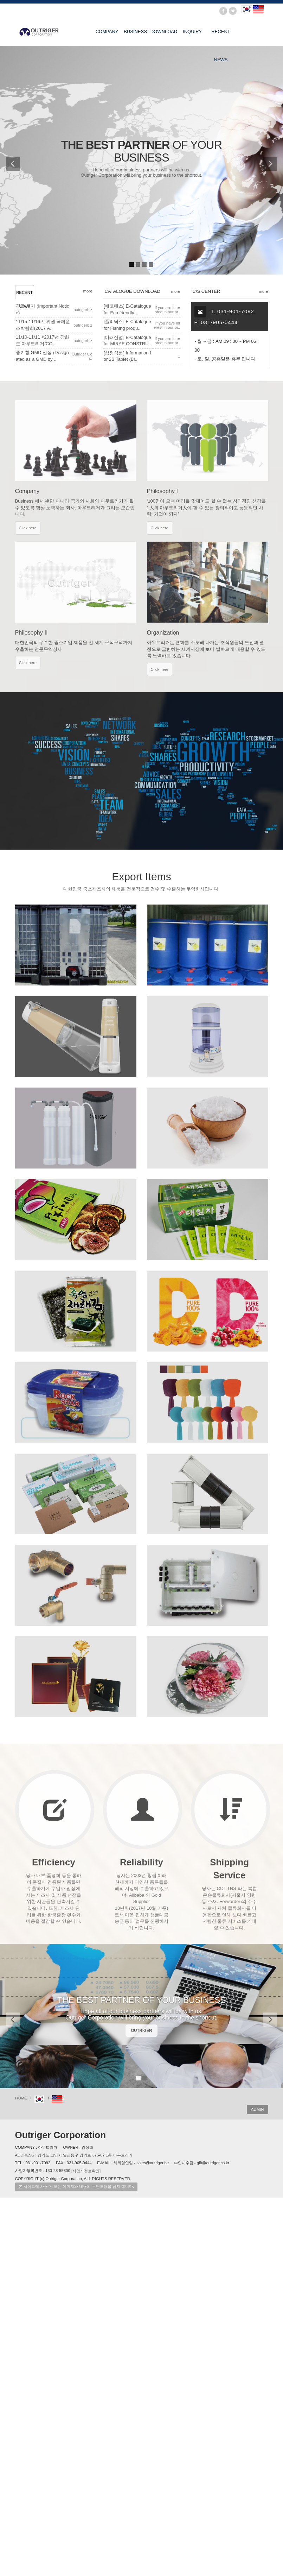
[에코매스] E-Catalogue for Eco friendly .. (127, 309)
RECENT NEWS (220, 37)
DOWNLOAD (164, 31)
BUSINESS (135, 31)
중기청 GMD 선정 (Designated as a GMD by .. (42, 356)
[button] (10, 160)
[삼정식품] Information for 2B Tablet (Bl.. (127, 356)
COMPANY (107, 31)
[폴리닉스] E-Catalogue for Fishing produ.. (127, 325)
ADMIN (257, 2109)
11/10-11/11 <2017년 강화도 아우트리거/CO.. (42, 340)
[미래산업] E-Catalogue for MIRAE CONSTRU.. (127, 341)
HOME (21, 2098)
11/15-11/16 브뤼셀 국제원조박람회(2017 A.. (43, 325)
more (87, 291)
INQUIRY (192, 31)
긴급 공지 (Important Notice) (42, 309)
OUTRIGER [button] (141, 2030)
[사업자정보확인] (86, 2171)
